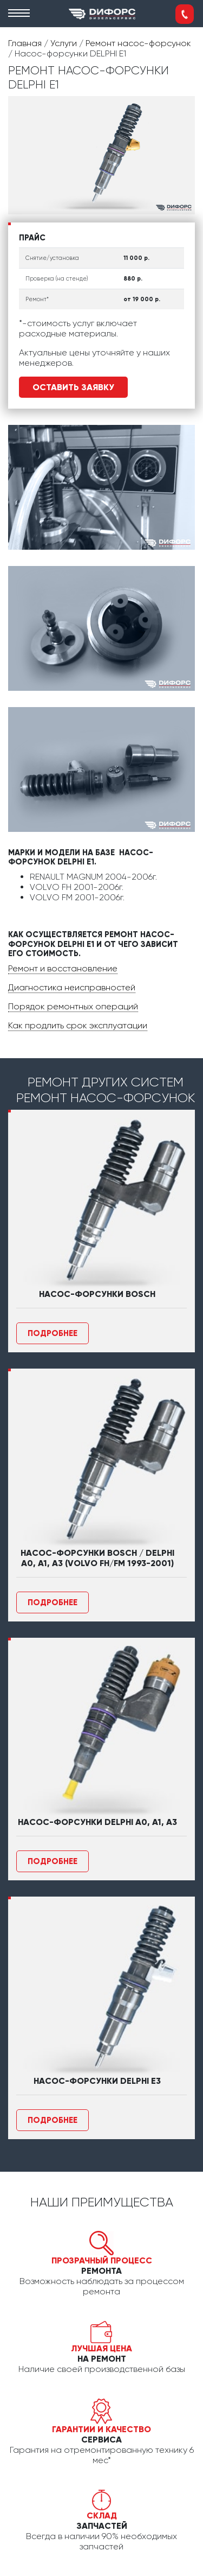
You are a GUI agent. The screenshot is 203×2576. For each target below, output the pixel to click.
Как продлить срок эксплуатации (77, 1025)
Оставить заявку (73, 387)
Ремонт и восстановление (62, 968)
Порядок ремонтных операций (73, 1006)
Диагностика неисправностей (71, 987)
